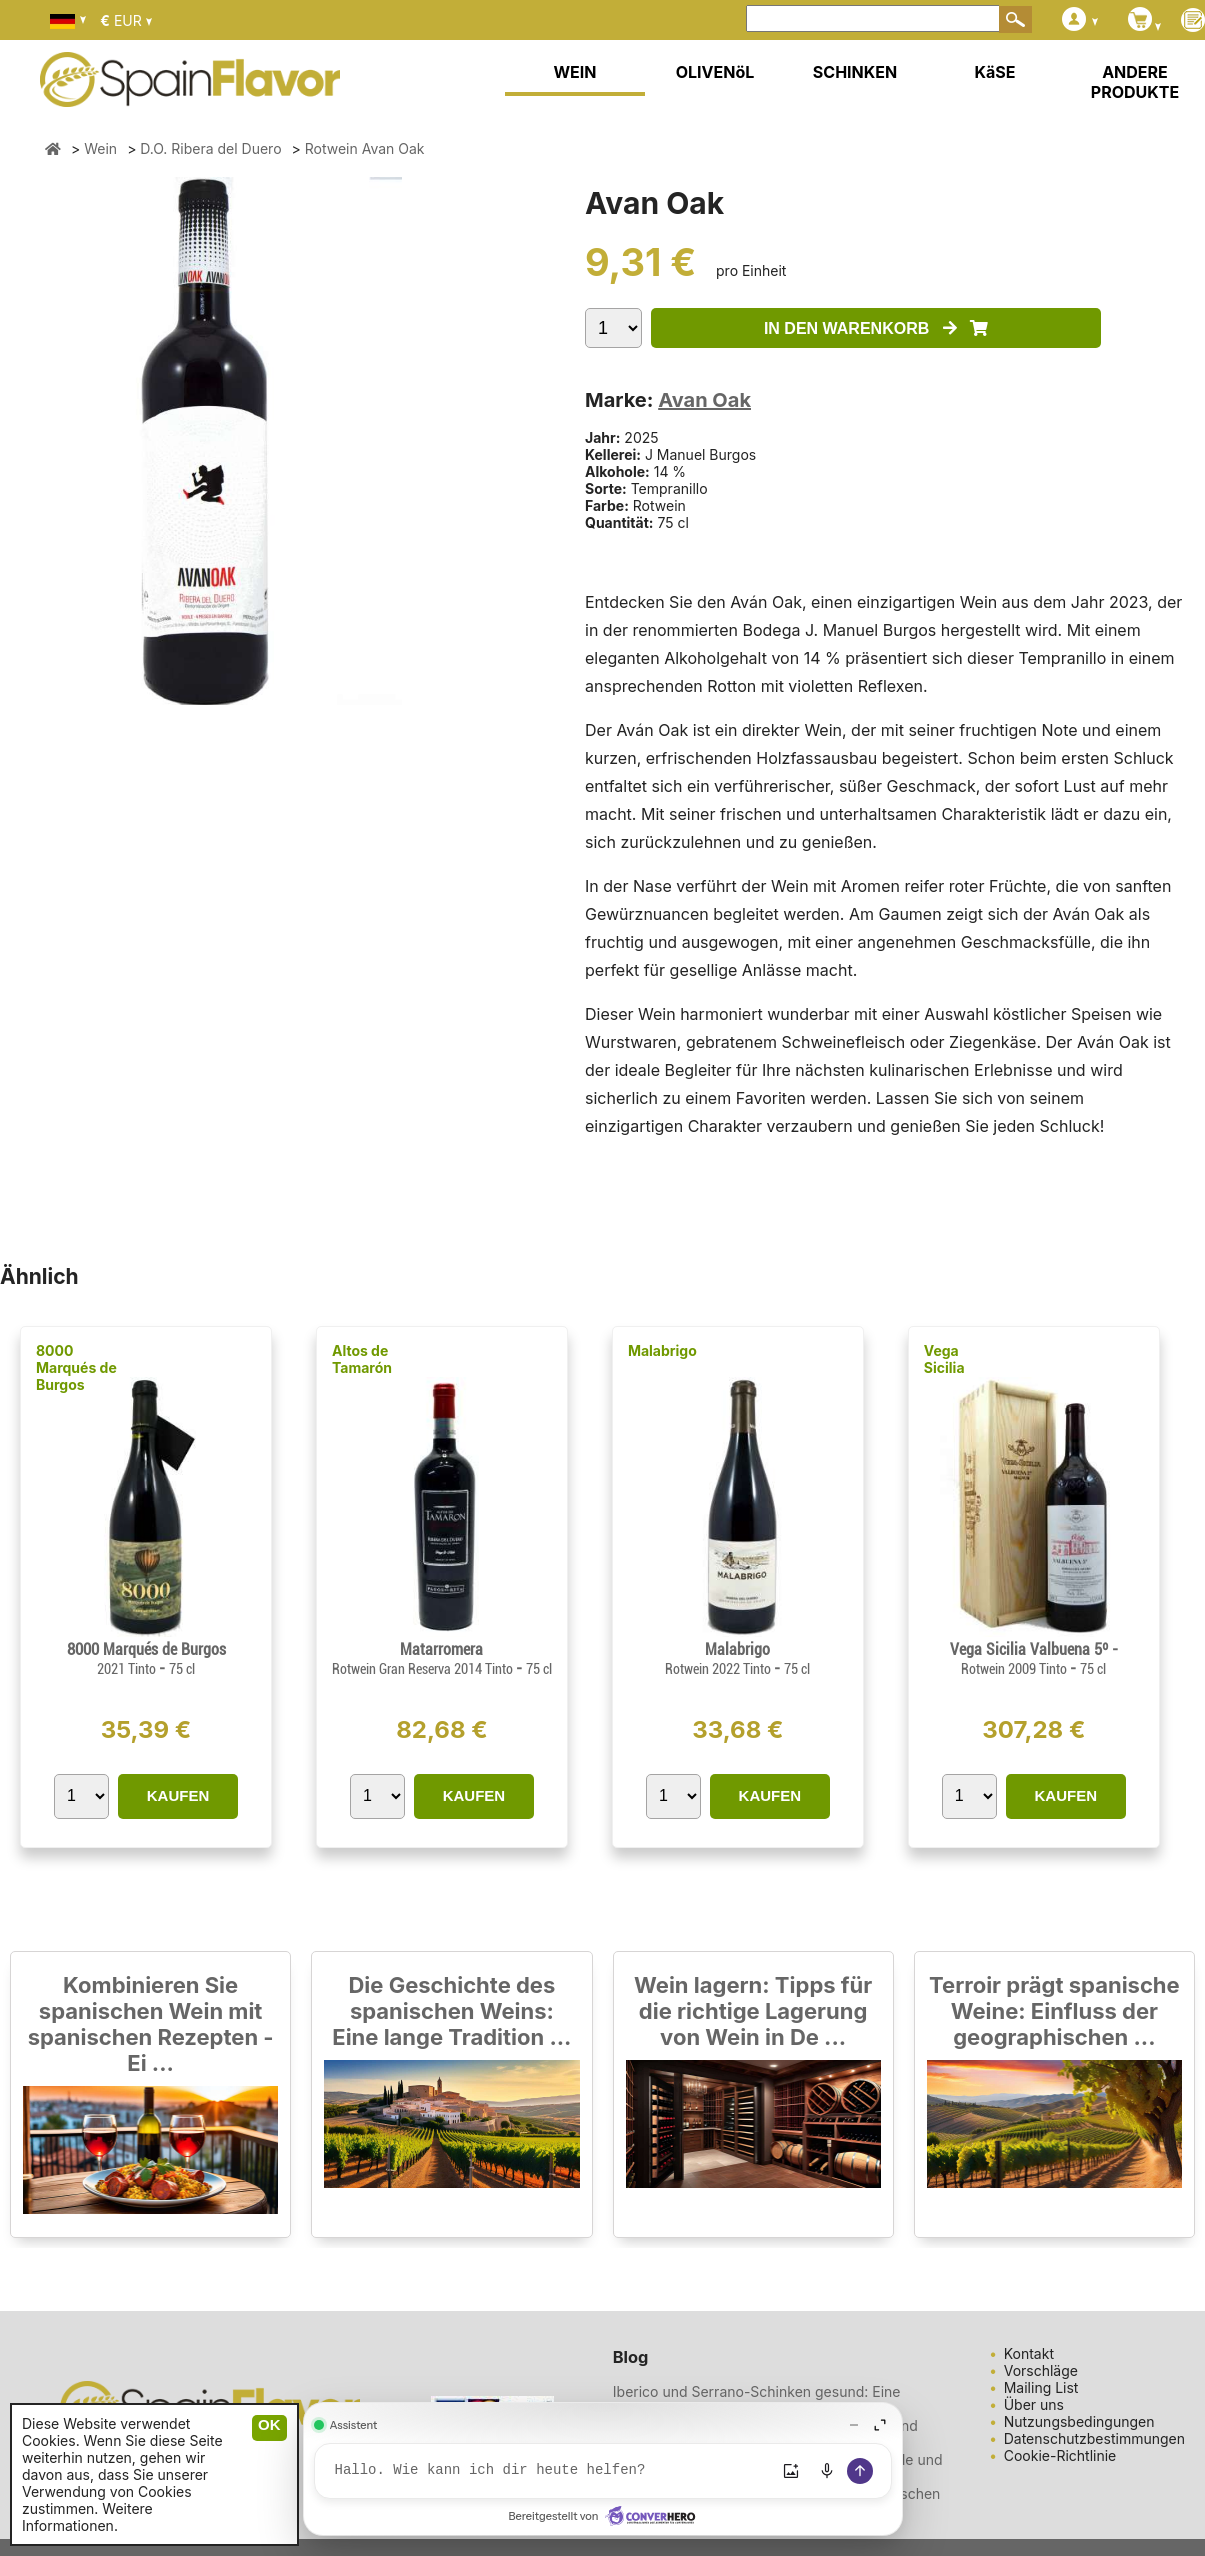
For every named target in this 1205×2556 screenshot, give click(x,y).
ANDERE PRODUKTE (1135, 82)
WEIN (574, 72)
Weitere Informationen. (87, 2517)
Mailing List (1041, 2387)
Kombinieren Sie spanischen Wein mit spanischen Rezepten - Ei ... (151, 2024)
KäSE (995, 72)
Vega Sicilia (944, 1359)
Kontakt (1029, 2353)
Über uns (1034, 2404)
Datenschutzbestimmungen (1094, 2438)
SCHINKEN (855, 72)
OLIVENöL (715, 72)
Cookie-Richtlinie (1060, 2455)
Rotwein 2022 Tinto (719, 1669)
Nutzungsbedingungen (1079, 2421)
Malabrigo (662, 1350)
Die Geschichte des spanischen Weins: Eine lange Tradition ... (451, 2011)
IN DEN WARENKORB (876, 328)
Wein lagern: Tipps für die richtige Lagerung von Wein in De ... (753, 2011)
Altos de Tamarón (362, 1359)
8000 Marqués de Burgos (76, 1367)
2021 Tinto (128, 1669)
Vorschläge (1041, 2370)
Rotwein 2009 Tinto (1015, 1669)
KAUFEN (178, 1795)
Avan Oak (704, 400)
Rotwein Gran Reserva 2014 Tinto (424, 1669)
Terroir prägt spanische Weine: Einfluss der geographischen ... (1054, 2011)
